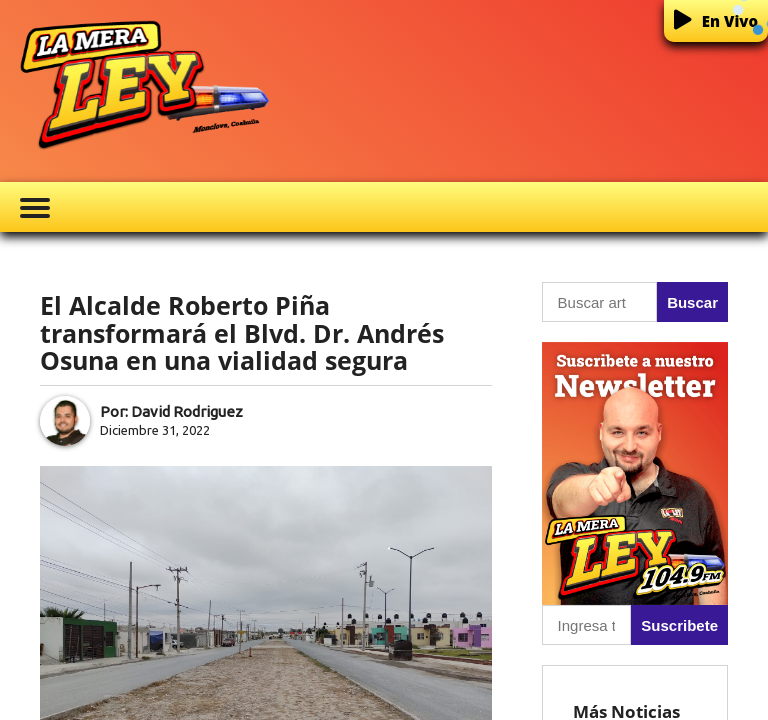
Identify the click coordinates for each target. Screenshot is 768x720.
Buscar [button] (692, 302)
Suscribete (679, 625)
